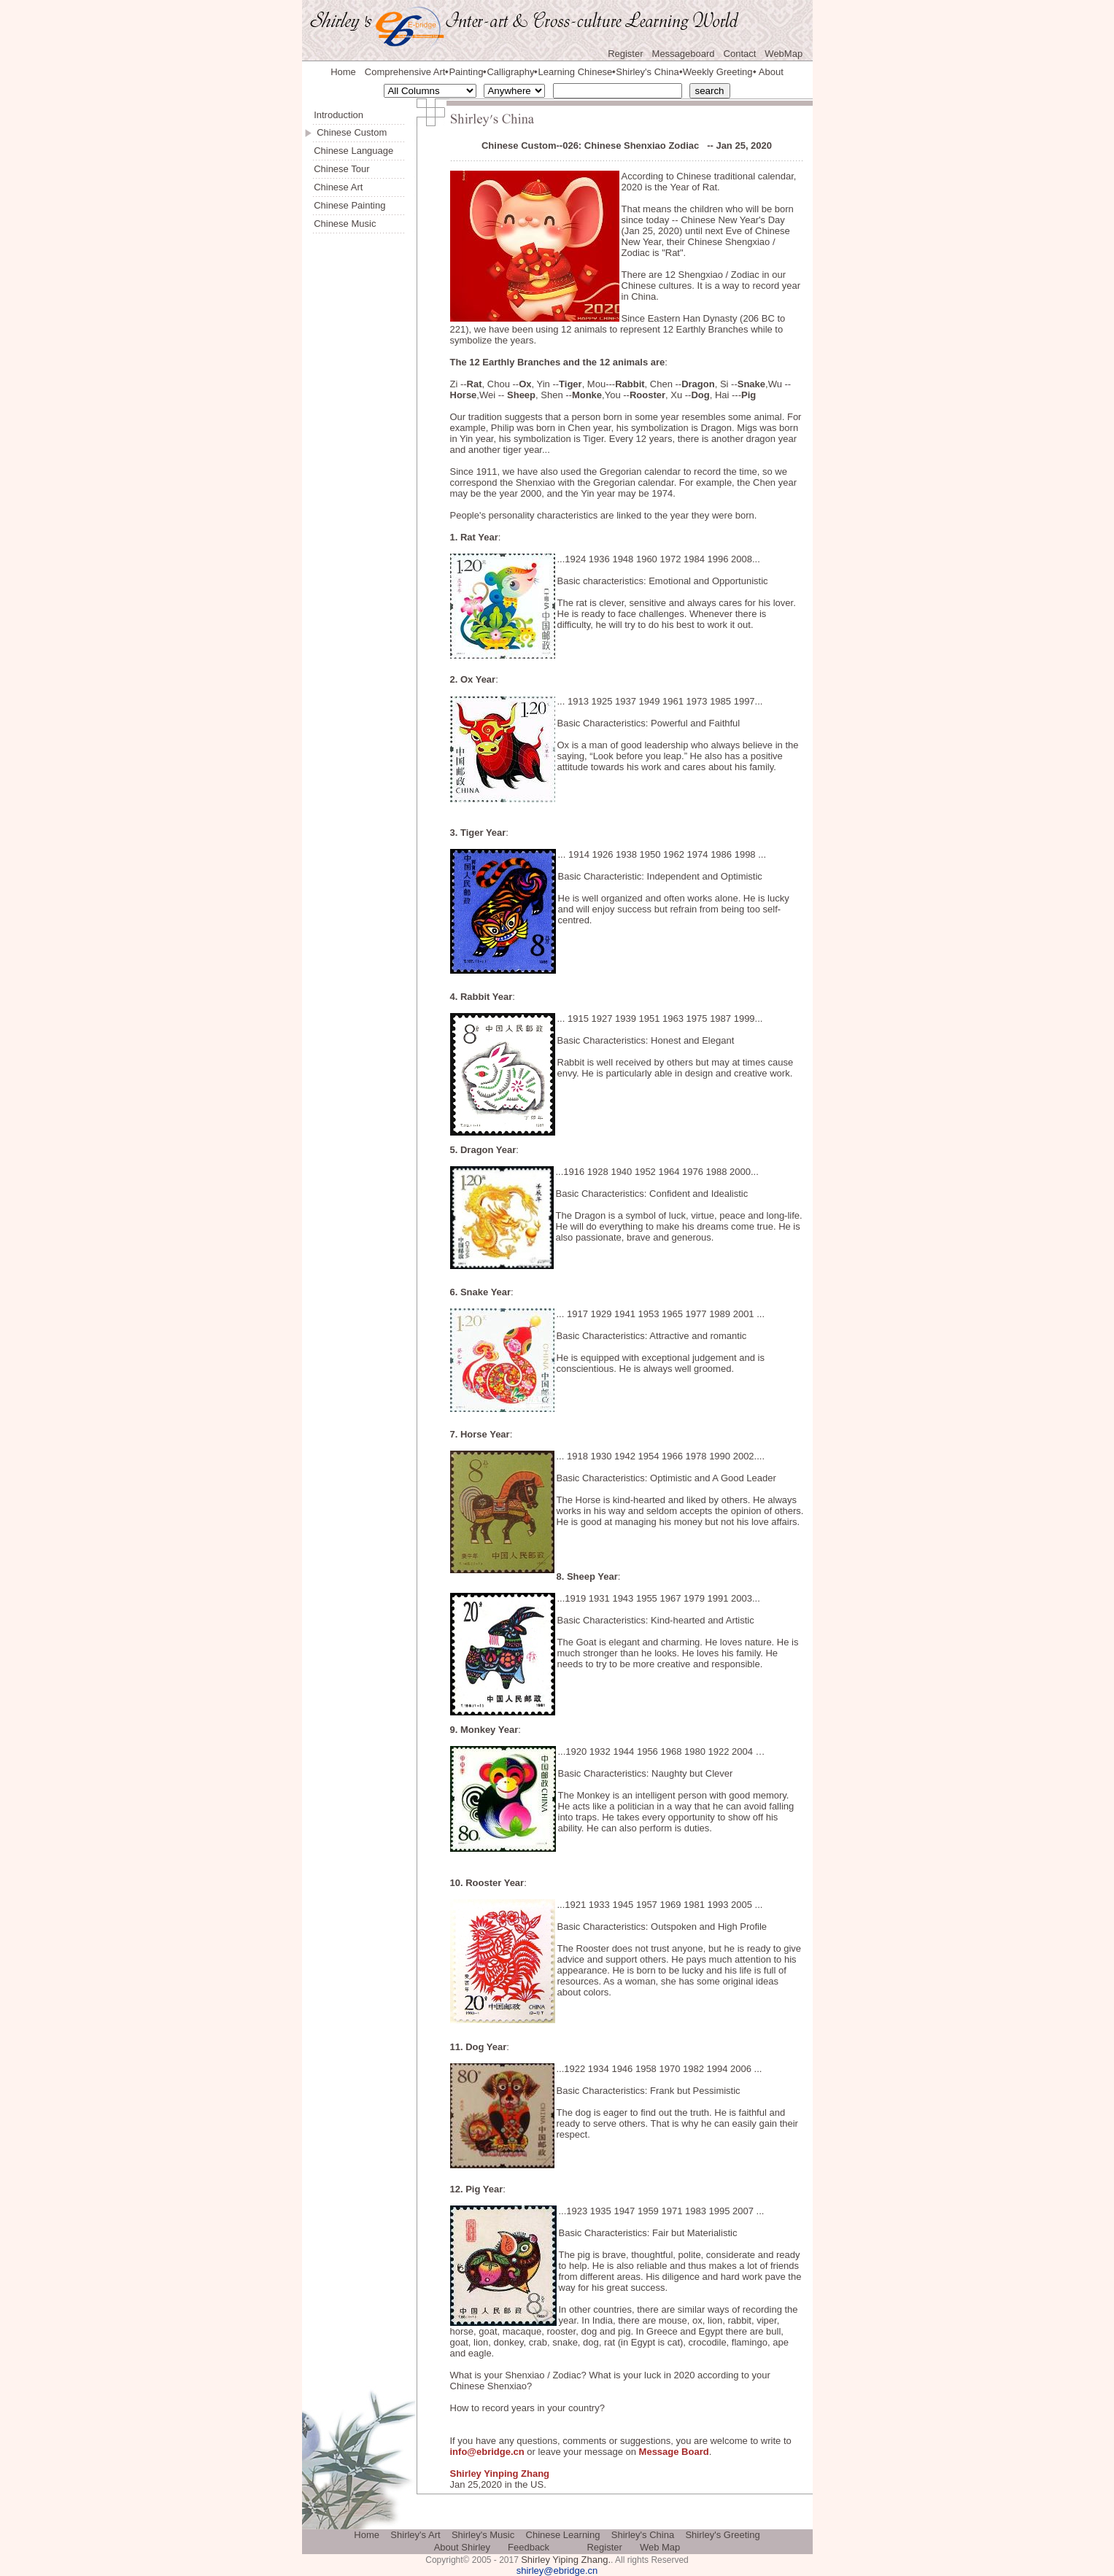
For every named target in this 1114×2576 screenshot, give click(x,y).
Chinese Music (345, 223)
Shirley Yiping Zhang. (566, 2559)
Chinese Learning (563, 2534)
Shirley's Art (415, 2534)
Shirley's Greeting (722, 2534)
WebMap (783, 53)
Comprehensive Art (405, 71)
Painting (466, 71)
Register (625, 53)
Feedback (528, 2547)
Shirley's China (647, 71)
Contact (740, 53)
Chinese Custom (352, 132)
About (771, 71)
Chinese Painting (349, 205)
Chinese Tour (341, 168)
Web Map (660, 2547)
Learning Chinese (575, 71)
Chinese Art (338, 187)
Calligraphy (510, 71)
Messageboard (683, 53)
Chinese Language (353, 150)
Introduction (338, 114)
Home (343, 71)
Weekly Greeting (718, 71)
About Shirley (462, 2547)
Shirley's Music (483, 2534)
